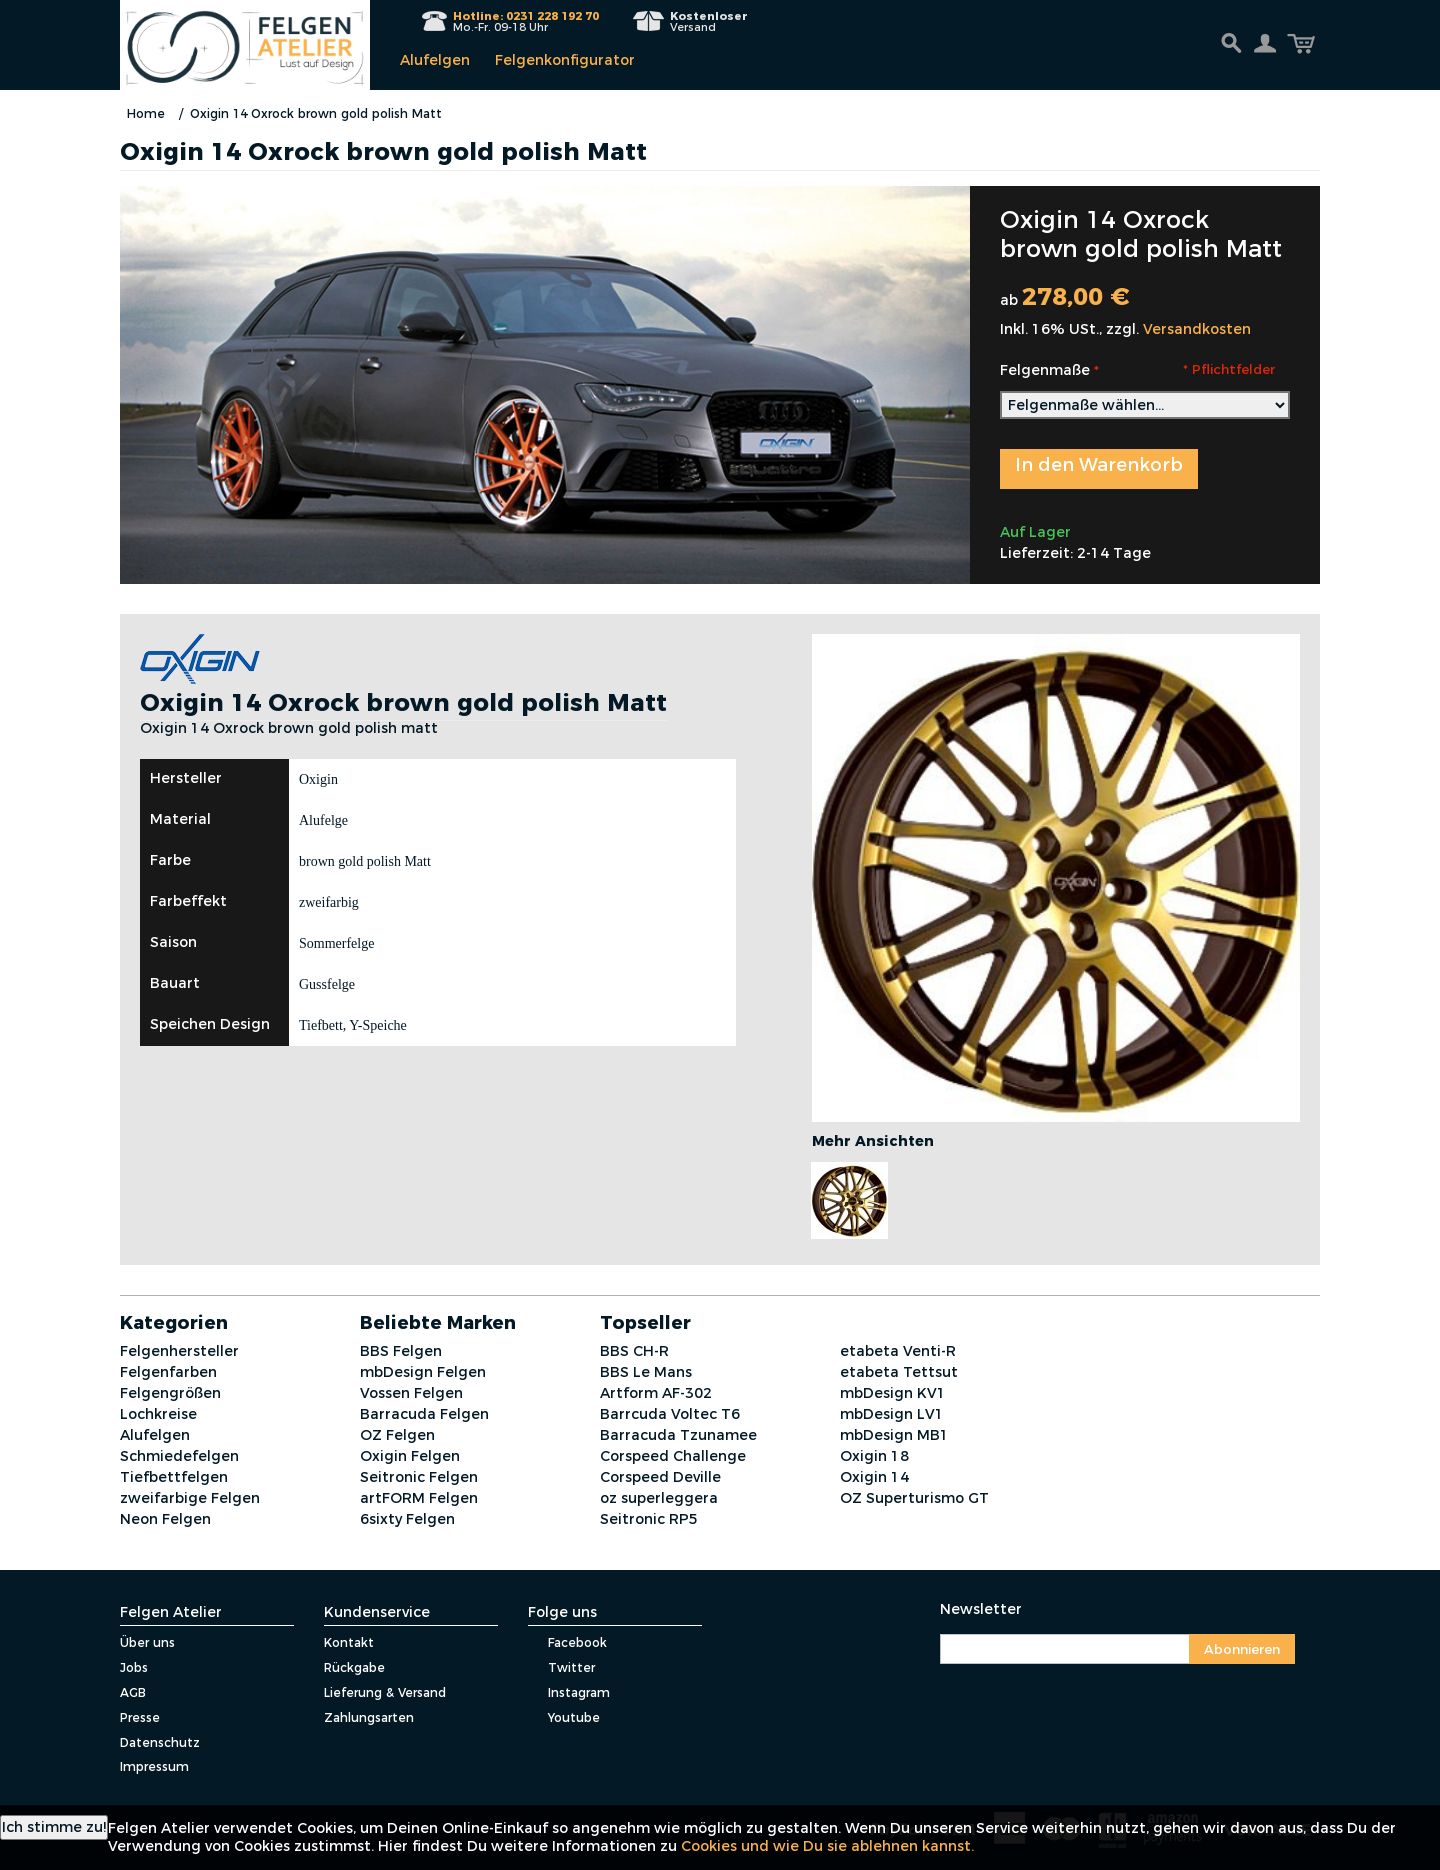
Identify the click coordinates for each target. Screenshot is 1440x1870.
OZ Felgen (397, 1435)
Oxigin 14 (874, 1477)
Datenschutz (160, 1742)
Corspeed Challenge (673, 1456)
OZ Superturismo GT (914, 1498)
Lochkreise (158, 1414)
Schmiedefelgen (179, 1456)
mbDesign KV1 (893, 1393)
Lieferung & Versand (385, 1692)
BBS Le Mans (646, 1372)
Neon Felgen (165, 1519)
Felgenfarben (168, 1372)
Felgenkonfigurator (565, 60)
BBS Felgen (401, 1351)
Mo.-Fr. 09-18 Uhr (526, 21)
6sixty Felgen (407, 1519)
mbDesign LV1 (892, 1414)
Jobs (134, 1667)
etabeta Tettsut (899, 1372)
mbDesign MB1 (894, 1435)
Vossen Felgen (411, 1393)
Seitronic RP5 (649, 1519)
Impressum (154, 1766)
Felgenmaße (1045, 370)
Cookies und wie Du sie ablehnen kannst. (827, 1846)
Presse (140, 1717)
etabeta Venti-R (898, 1351)
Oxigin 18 (874, 1456)
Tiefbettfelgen (174, 1477)
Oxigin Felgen (410, 1456)
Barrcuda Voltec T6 (670, 1414)
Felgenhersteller (179, 1351)
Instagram (569, 1692)
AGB (133, 1692)
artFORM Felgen (419, 1498)
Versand (709, 21)
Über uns (147, 1642)
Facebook (567, 1642)
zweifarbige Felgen (190, 1498)
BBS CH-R (634, 1351)
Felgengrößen (170, 1393)
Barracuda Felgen (424, 1414)
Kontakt (349, 1642)
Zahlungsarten (369, 1717)
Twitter (561, 1667)
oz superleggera (659, 1498)
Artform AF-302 (656, 1393)
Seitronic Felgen (419, 1477)
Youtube (564, 1717)
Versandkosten (1197, 329)
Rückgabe (354, 1667)
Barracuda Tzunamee (678, 1435)
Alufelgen (435, 60)
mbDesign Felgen (423, 1372)
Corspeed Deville (660, 1477)
